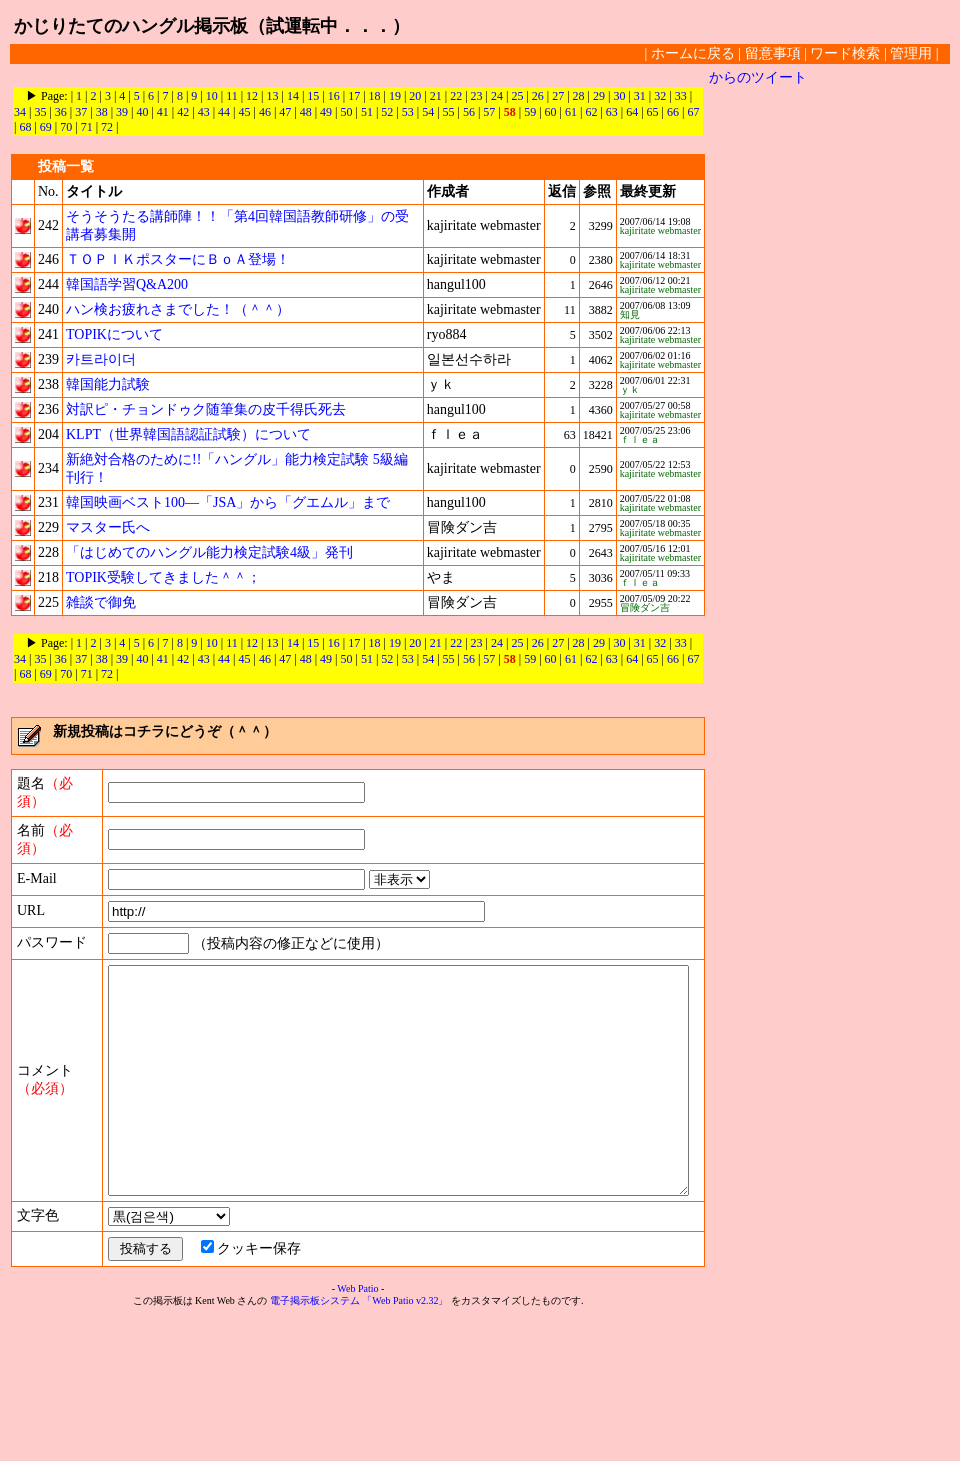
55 (434, 112)
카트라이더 (101, 359)
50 (332, 112)
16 (334, 96)
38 (87, 112)
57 (474, 112)
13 (273, 96)
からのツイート (766, 77)
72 (87, 127)
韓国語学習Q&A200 (127, 284)
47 (270, 112)
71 (66, 127)
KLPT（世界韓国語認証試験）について (188, 434)
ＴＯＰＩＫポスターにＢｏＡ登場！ (178, 259)
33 (681, 96)
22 (456, 96)
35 (25, 112)
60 (536, 112)
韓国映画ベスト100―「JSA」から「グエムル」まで (228, 502)
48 (291, 112)
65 (638, 112)
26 (538, 96)
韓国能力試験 (108, 384)
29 (599, 96)
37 (66, 112)
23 (477, 96)
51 (352, 112)
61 (556, 112)
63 (597, 112)
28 (579, 96)
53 (393, 112)
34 (701, 96)
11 (232, 96)
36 (46, 112)
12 (252, 96)
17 (354, 96)
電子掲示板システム (319, 1442)
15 (313, 96)
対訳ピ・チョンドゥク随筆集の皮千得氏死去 (206, 409)
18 (375, 96)
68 (699, 112)
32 (660, 96)
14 (293, 96)
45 (229, 112)
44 (209, 112)
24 (497, 96)
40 (127, 112)
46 (250, 112)
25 (517, 96)
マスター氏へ (108, 527)
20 (415, 96)
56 (454, 112)
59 (515, 112)
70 (46, 127)
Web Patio (361, 1430)
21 (436, 96)
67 (678, 112)
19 (395, 96)
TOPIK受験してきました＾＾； (163, 577)
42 (168, 112)
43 (189, 112)
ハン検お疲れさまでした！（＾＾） (178, 309)
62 (576, 112)
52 (372, 112)
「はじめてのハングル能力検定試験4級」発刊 (209, 552)
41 (148, 112)
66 (658, 112)
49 (311, 112)
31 (640, 96)
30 (619, 96)
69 (25, 127)
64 (617, 112)
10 (212, 96)
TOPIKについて (114, 334)
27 (558, 96)
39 (107, 112)
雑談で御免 (101, 602)
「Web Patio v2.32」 (409, 1442)
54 (413, 112)
